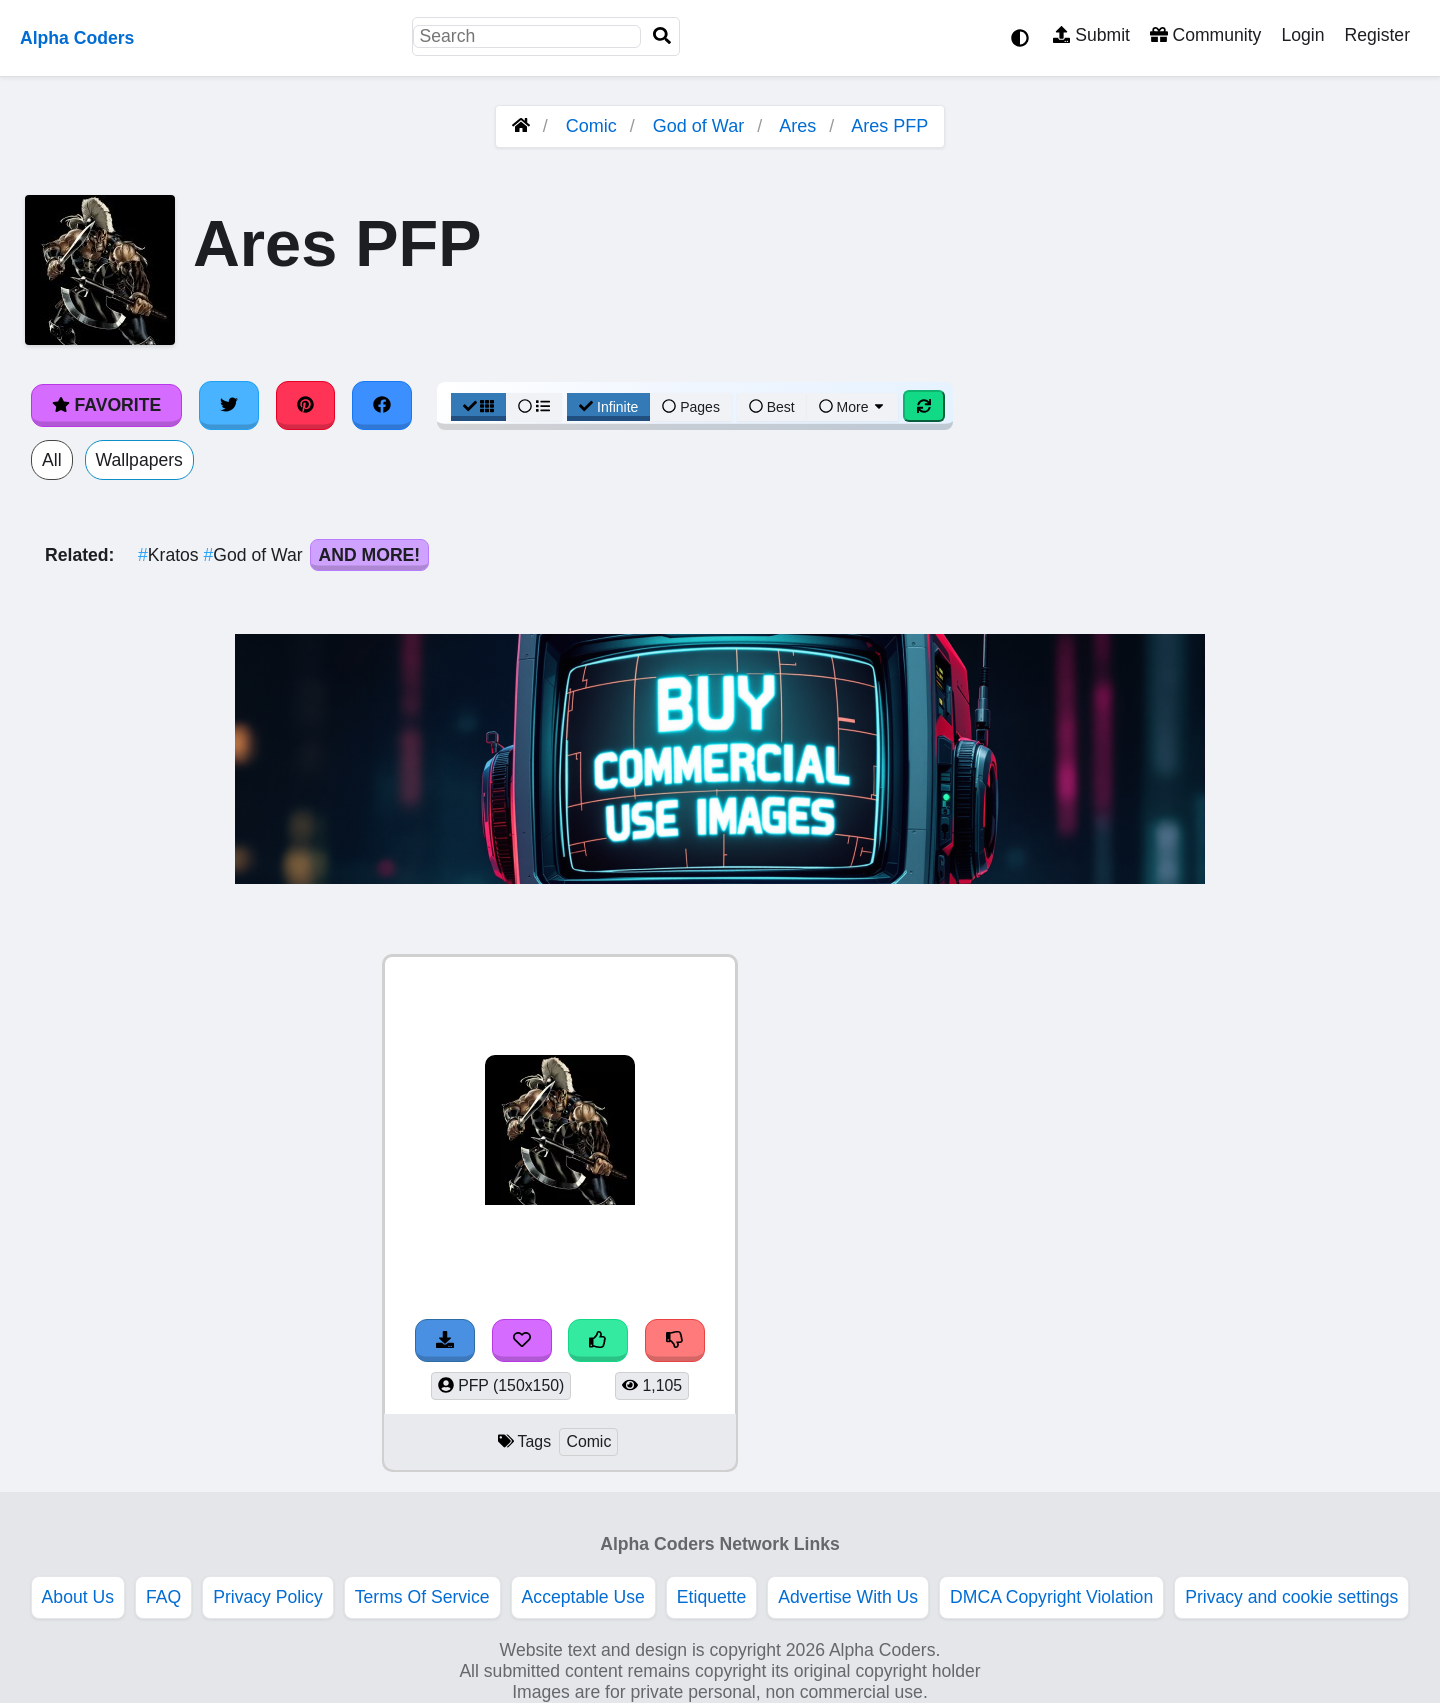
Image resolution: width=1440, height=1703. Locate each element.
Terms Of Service (422, 1597)
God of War (698, 126)
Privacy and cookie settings (1291, 1597)
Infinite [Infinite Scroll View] (608, 407)
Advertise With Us (848, 1597)
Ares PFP (889, 126)
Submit (1091, 35)
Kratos (171, 555)
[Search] (662, 36)
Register (1377, 35)
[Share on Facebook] (382, 405)
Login (1302, 35)
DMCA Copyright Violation (1051, 1597)
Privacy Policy (268, 1597)
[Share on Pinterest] (306, 405)
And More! (370, 555)
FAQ (163, 1597)
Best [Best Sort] (772, 407)
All (52, 460)
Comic (591, 126)
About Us (78, 1597)
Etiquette (711, 1597)
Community (1205, 35)
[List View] (534, 407)
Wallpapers (139, 460)
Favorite (106, 405)
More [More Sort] (853, 407)
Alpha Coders (77, 38)
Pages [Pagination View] (691, 407)
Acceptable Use (583, 1597)
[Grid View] (479, 407)
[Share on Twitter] (229, 405)
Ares (797, 126)
